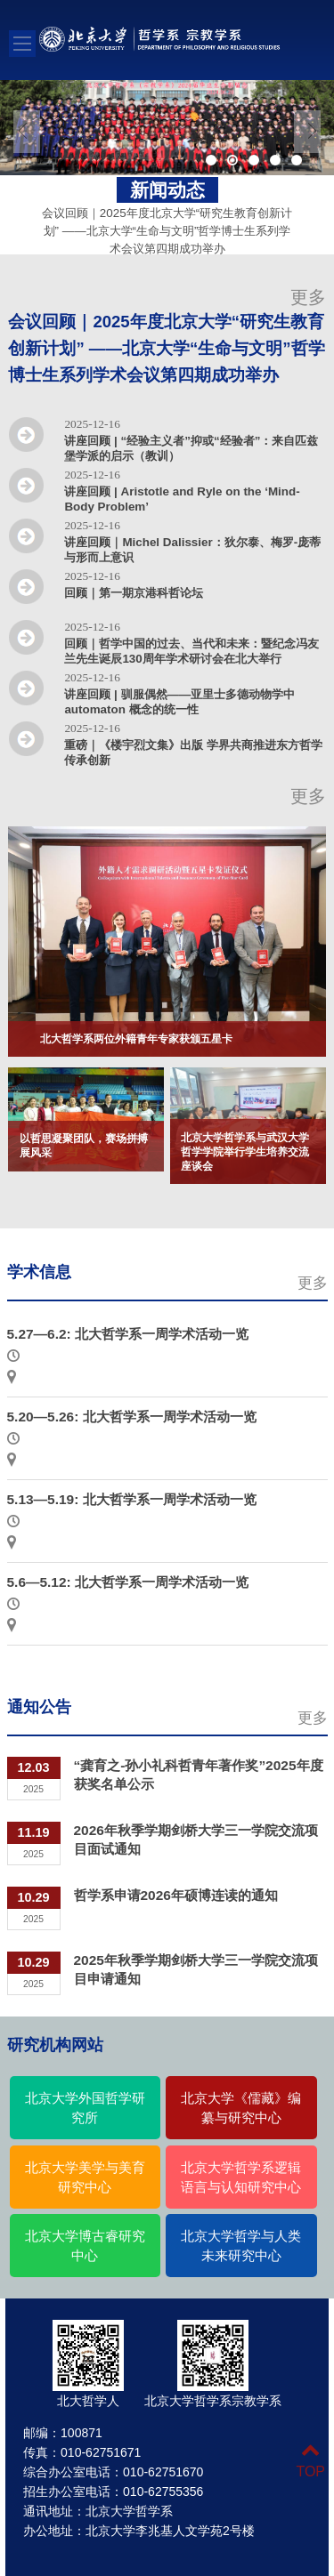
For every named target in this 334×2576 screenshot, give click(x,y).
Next (307, 131)
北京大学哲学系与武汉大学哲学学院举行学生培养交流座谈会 (245, 1151)
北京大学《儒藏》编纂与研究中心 (241, 2108)
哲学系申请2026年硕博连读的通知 (176, 1895)
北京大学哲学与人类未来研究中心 (241, 2246)
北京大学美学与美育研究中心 (85, 2177)
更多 (308, 297)
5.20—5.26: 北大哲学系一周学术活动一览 (132, 1416)
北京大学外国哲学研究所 (85, 2108)
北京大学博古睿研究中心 (85, 2246)
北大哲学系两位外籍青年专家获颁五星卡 (136, 1039)
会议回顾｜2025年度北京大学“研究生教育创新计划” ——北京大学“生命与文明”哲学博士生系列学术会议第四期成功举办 (167, 220)
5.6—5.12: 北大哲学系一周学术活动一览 (128, 1582)
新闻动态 (167, 190)
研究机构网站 (55, 2045)
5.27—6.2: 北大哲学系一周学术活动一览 (128, 1333)
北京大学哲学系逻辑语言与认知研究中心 (241, 2177)
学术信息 (39, 1272)
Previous (27, 131)
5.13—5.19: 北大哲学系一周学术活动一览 (132, 1499)
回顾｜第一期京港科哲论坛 (133, 593)
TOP (310, 2461)
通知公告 (39, 1707)
